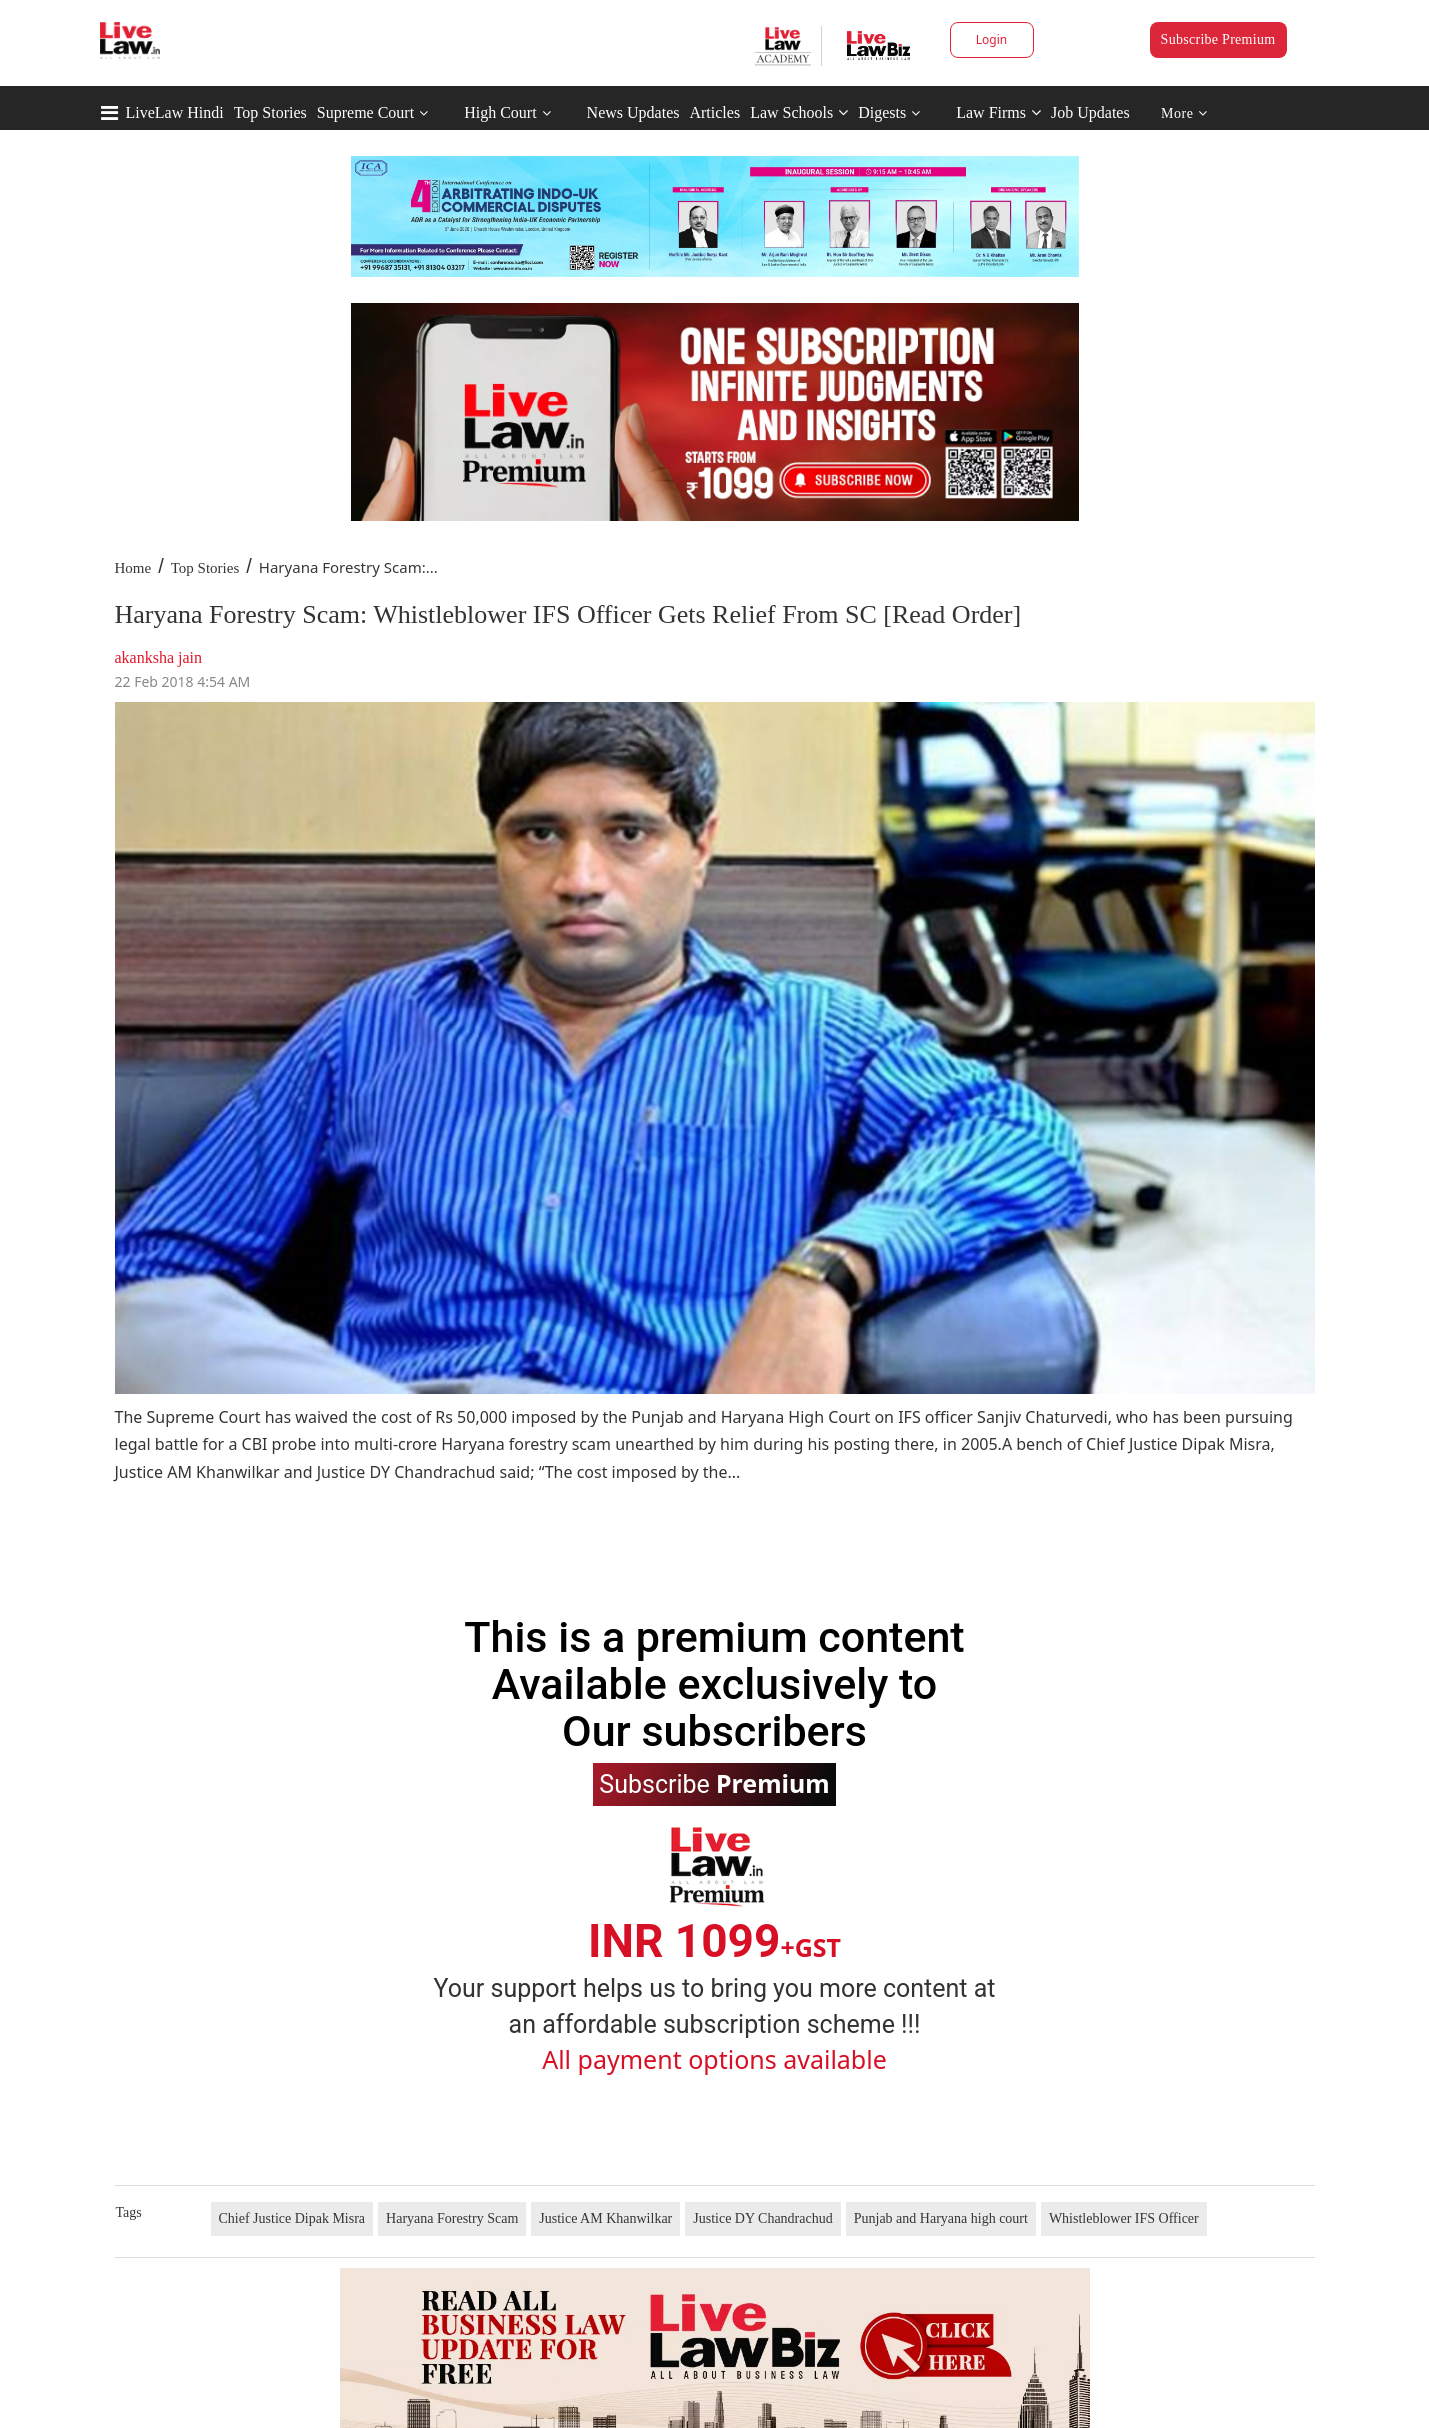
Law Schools (799, 112)
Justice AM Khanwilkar (605, 2218)
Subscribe (714, 1783)
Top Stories (270, 112)
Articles (714, 112)
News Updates (633, 112)
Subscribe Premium (1218, 39)
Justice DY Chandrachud (762, 2218)
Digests (882, 112)
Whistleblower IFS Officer (1124, 2218)
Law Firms (998, 112)
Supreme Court (365, 112)
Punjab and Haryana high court (941, 2218)
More (1184, 113)
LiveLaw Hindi (175, 112)
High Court (500, 112)
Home (133, 568)
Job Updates (1090, 112)
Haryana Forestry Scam (452, 2218)
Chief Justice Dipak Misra (292, 2218)
